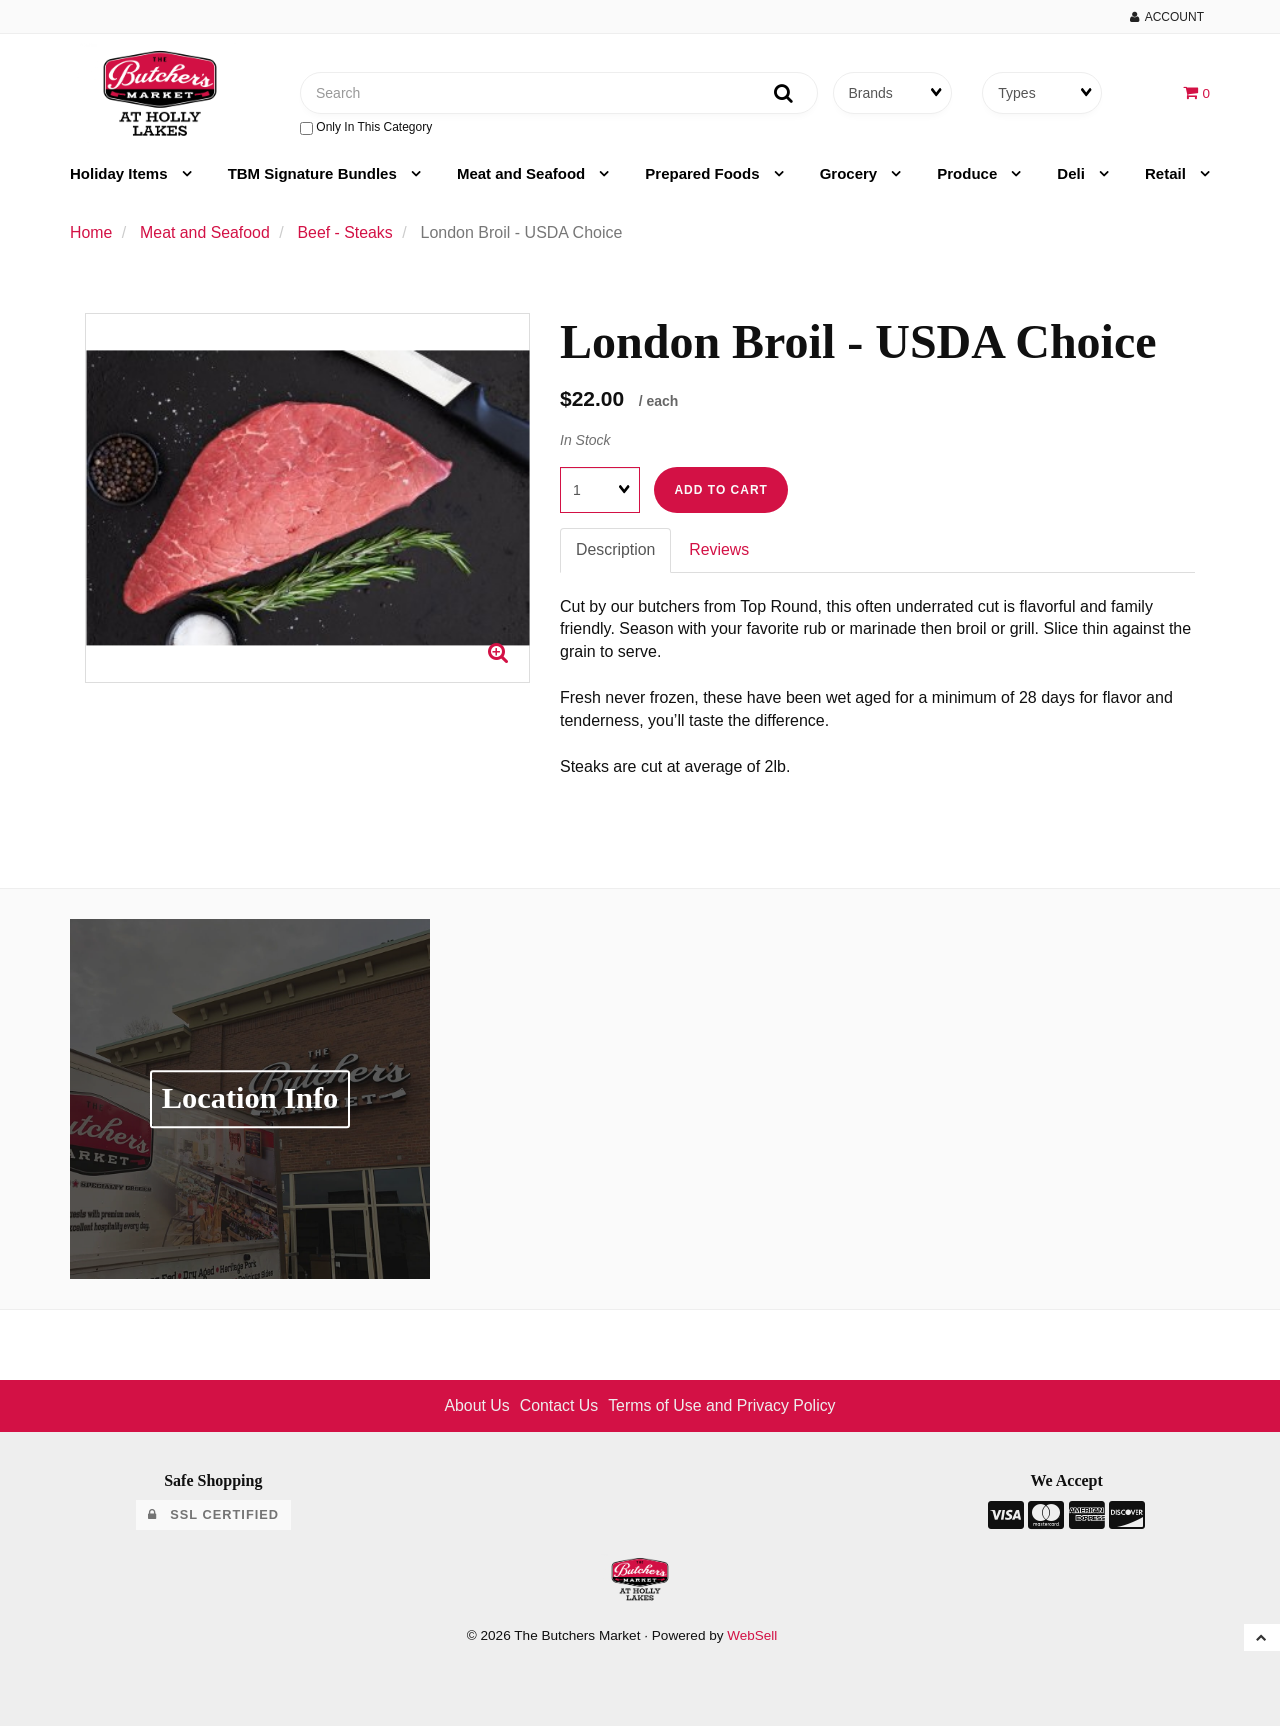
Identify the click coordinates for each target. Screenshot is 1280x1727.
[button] (1196, 92)
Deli (1073, 174)
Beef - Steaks (347, 233)
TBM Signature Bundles (314, 174)
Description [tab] (616, 550)
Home (91, 233)
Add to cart (720, 491)
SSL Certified (213, 1515)
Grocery (851, 174)
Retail (1167, 174)
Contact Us (558, 1406)
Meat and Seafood (523, 174)
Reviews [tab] (720, 550)
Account (1167, 17)
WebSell (752, 1636)
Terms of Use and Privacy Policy (722, 1406)
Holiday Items (121, 174)
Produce (969, 174)
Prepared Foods (704, 174)
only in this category (366, 128)
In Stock (585, 440)
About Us (476, 1406)
